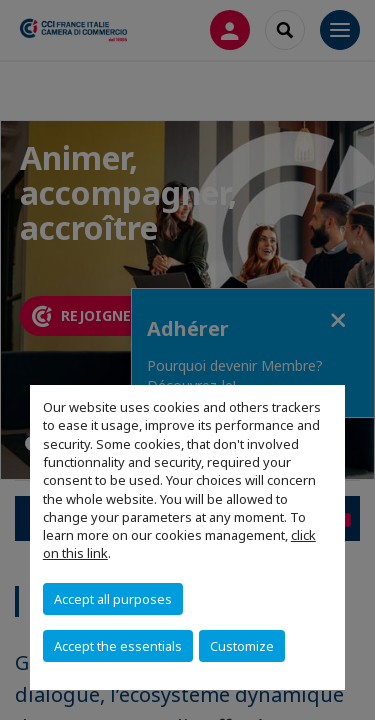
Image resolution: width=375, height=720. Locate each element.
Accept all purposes (113, 599)
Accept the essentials (118, 646)
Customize (242, 646)
